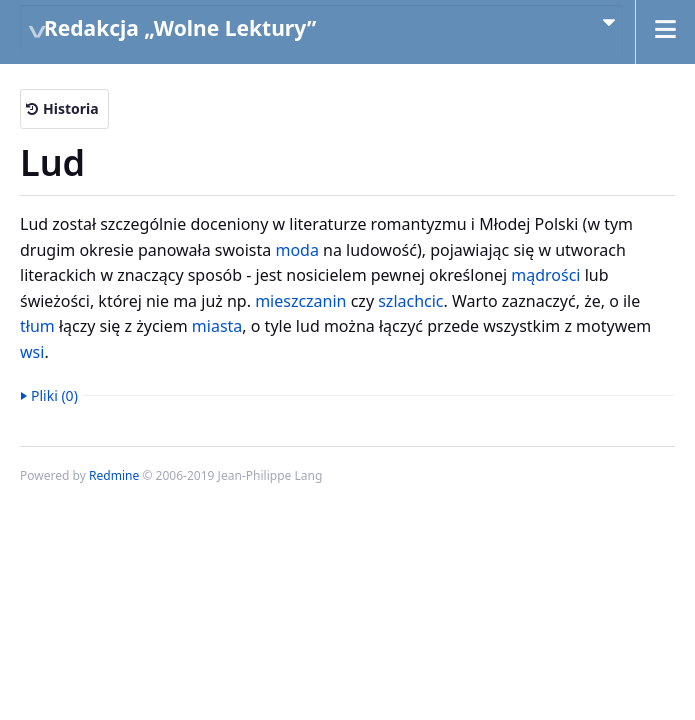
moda (296, 250)
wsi (32, 352)
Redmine (114, 475)
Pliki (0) (54, 395)
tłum (37, 326)
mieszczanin (300, 301)
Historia (71, 108)
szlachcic (410, 301)
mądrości (545, 275)
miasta (217, 326)
